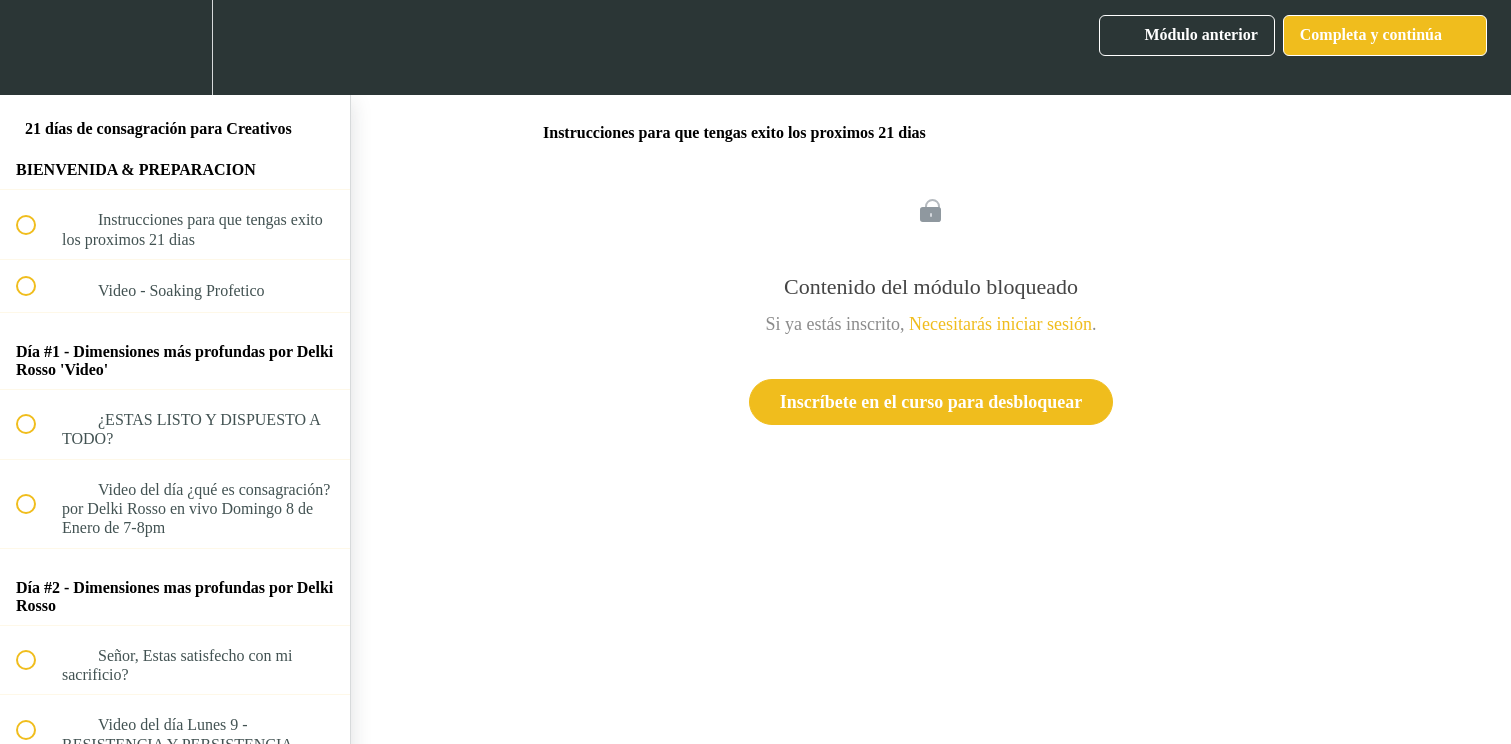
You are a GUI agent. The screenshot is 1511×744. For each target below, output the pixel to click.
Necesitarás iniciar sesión (1000, 324)
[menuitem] (175, 47)
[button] (37, 47)
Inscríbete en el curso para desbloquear (931, 402)
